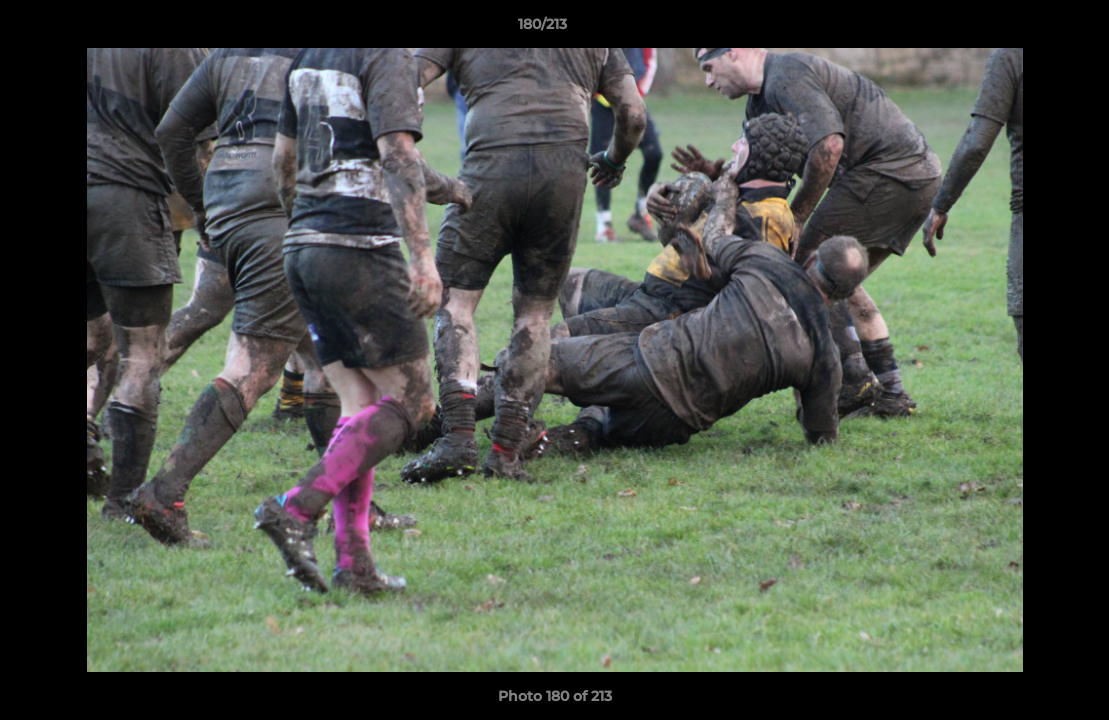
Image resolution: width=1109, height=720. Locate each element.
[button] (1025, 29)
